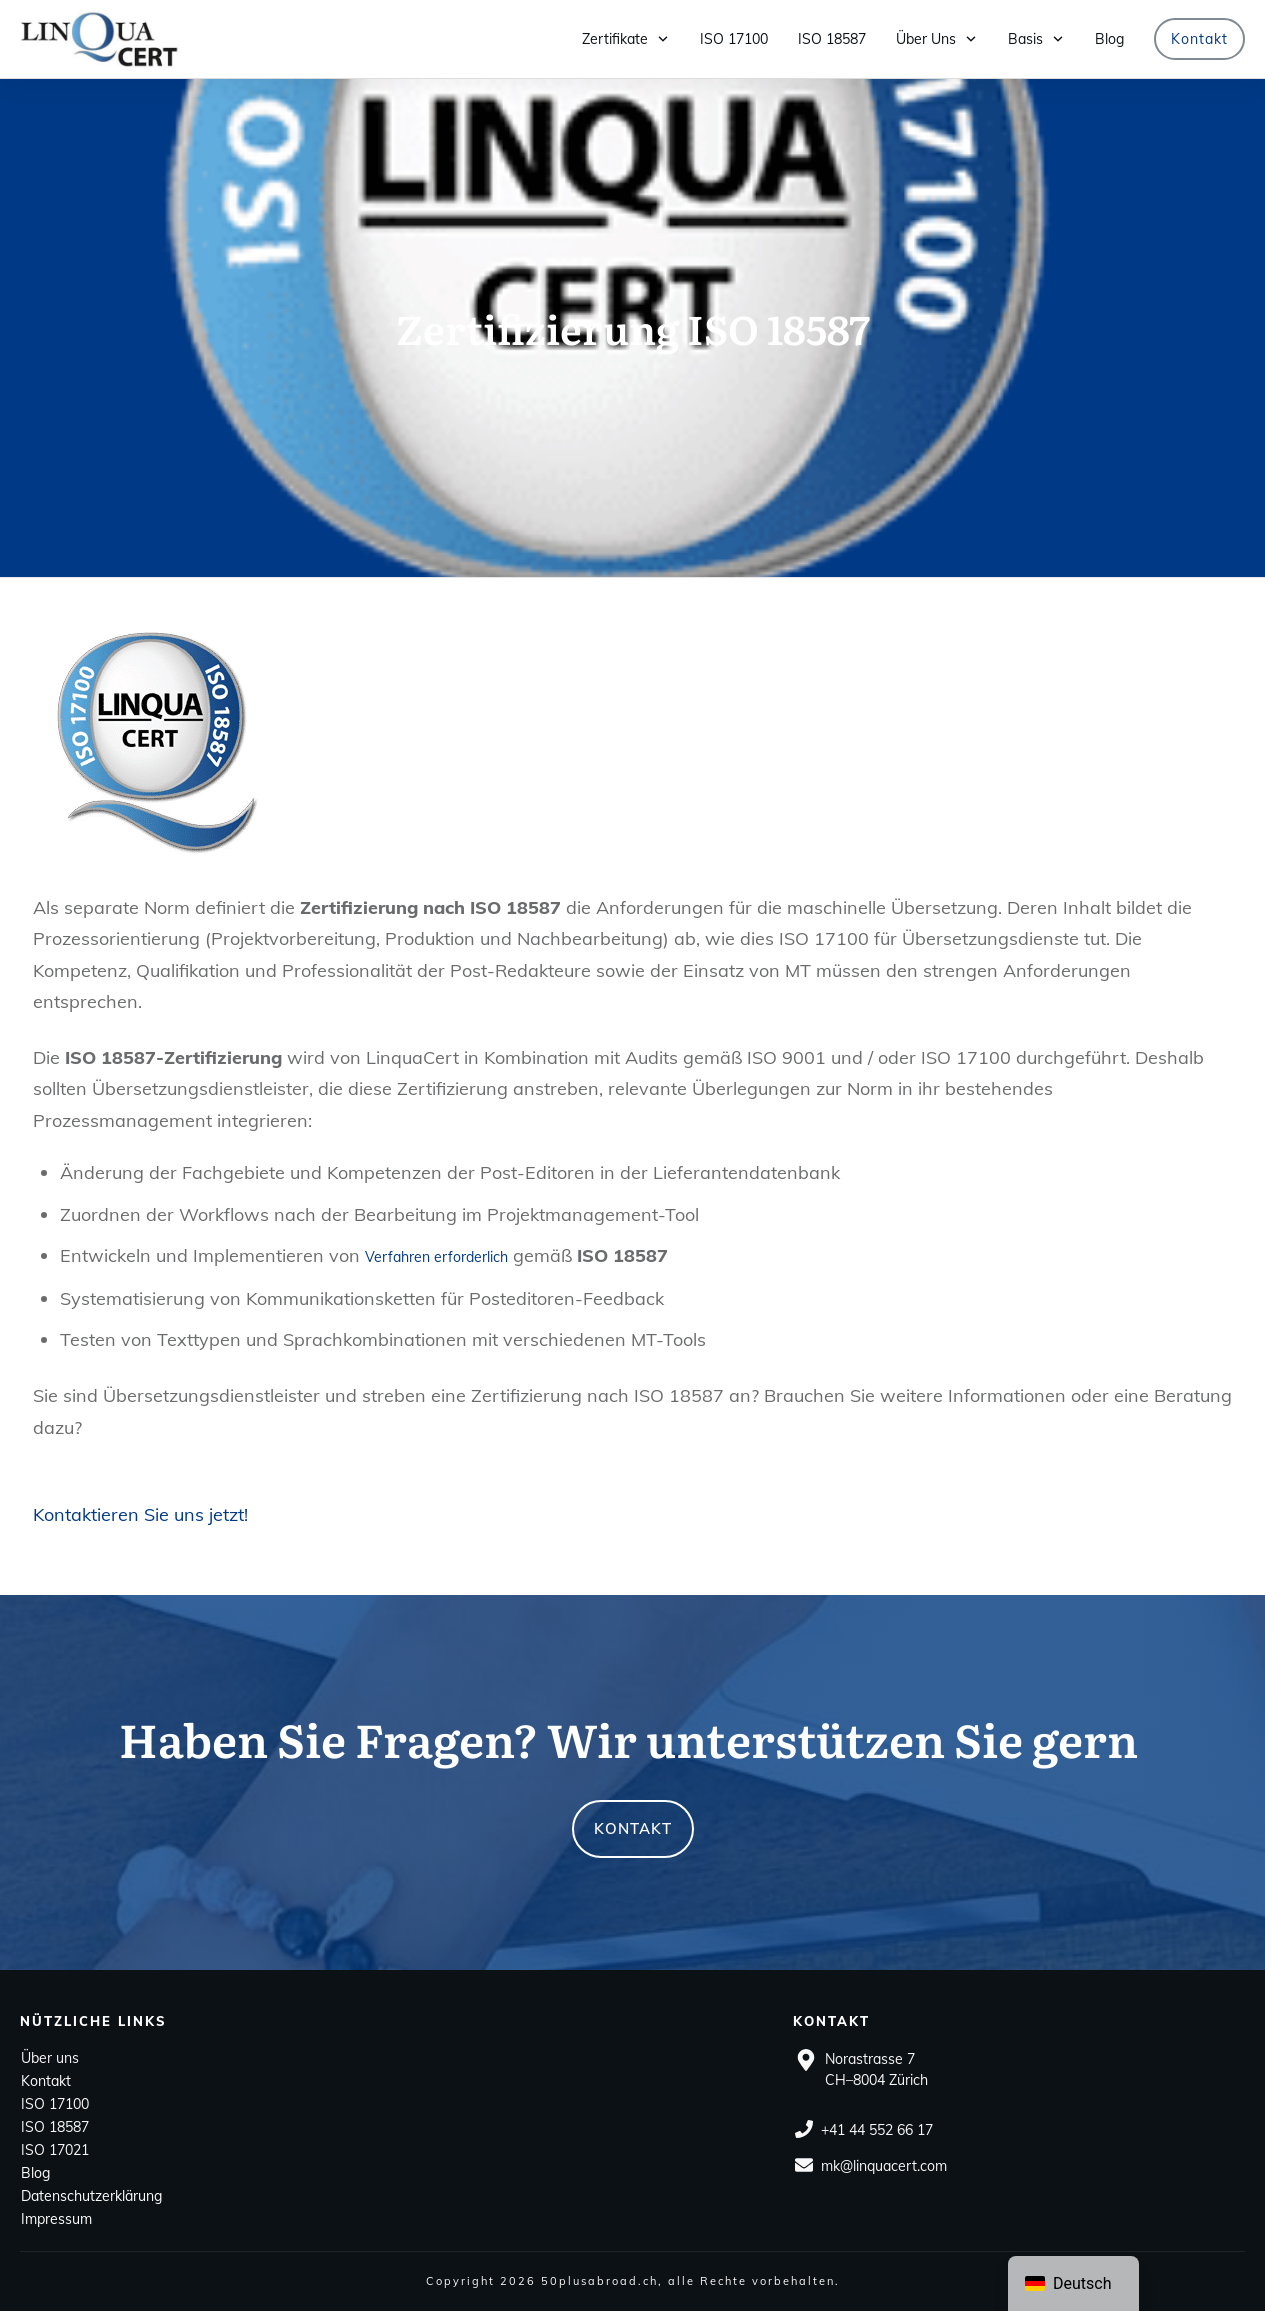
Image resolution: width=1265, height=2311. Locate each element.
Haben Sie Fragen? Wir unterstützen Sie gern (628, 1738)
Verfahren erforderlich (436, 1257)
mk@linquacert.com (884, 2166)
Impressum (56, 2219)
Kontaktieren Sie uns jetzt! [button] (140, 1514)
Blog (35, 2173)
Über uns (50, 2058)
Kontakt (46, 2081)
